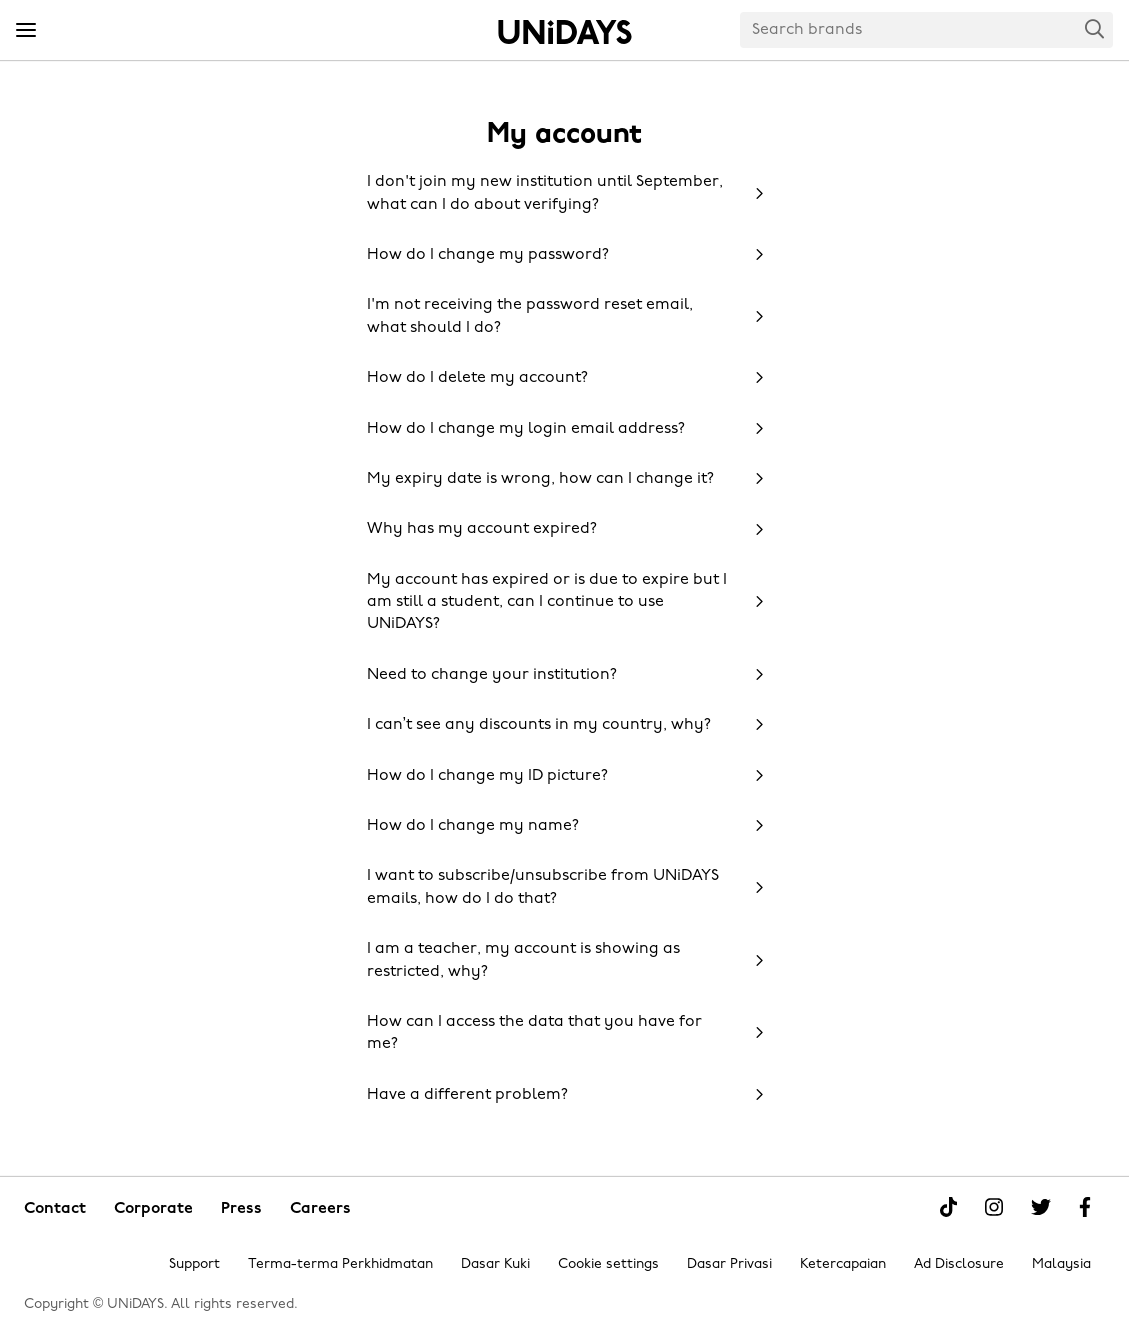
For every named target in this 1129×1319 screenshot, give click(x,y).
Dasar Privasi (729, 1264)
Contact (55, 1209)
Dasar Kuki (495, 1264)
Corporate (153, 1209)
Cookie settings (608, 1264)
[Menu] (26, 31)
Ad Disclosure (959, 1264)
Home (565, 32)
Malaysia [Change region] (1061, 1264)
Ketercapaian (843, 1264)
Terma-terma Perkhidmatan (340, 1264)
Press (241, 1209)
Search (1095, 28)
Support (194, 1264)
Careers (320, 1209)
